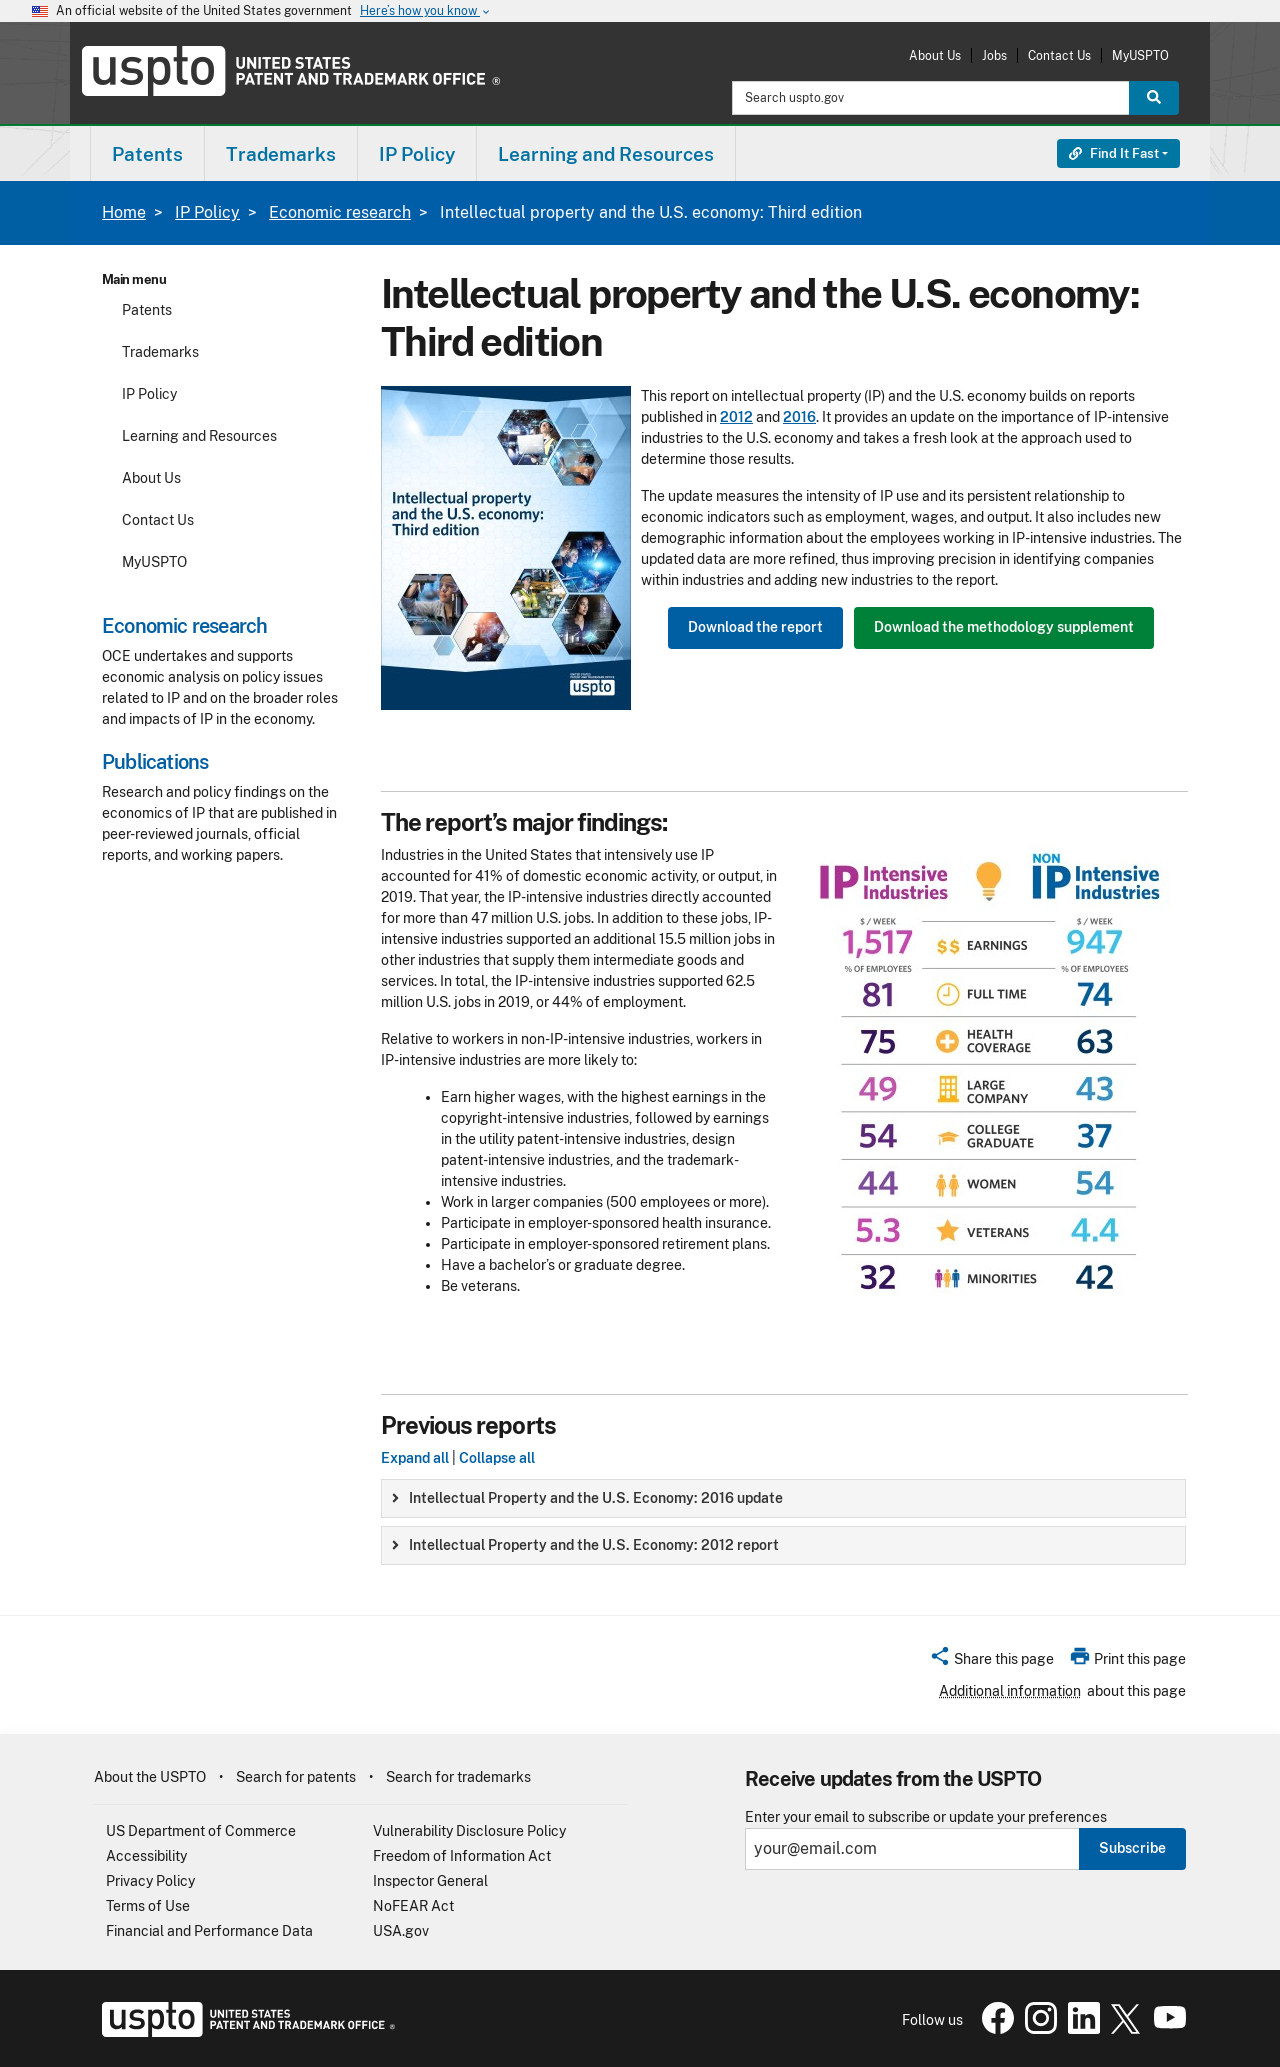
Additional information (1010, 1691)
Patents (147, 310)
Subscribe (1132, 1848)
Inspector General (430, 1881)
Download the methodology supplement (1004, 627)
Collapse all (497, 1458)
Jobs (994, 55)
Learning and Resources (199, 436)
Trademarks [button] (281, 154)
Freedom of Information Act (462, 1856)
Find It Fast (1114, 153)
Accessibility (146, 1856)
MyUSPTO (1140, 55)
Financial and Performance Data (209, 1931)
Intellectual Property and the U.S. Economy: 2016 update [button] (587, 1498)
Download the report (755, 627)
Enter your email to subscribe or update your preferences (926, 1817)
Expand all (415, 1458)
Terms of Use (148, 1906)
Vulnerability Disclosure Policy (469, 1831)
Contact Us (1059, 55)
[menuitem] (147, 153)
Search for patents (296, 1777)
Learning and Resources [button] (606, 154)
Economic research (340, 212)
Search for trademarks (458, 1777)
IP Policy (207, 212)
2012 (736, 417)
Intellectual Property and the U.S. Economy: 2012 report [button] (585, 1545)
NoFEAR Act (413, 1906)
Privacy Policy (150, 1881)
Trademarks (160, 352)
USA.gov (401, 1931)
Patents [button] (147, 154)
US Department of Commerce (201, 1831)
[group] (783, 1498)
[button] (991, 1662)
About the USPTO (150, 1777)
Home (124, 212)
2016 (799, 417)
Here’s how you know (426, 11)
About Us (935, 55)
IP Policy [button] (417, 154)
